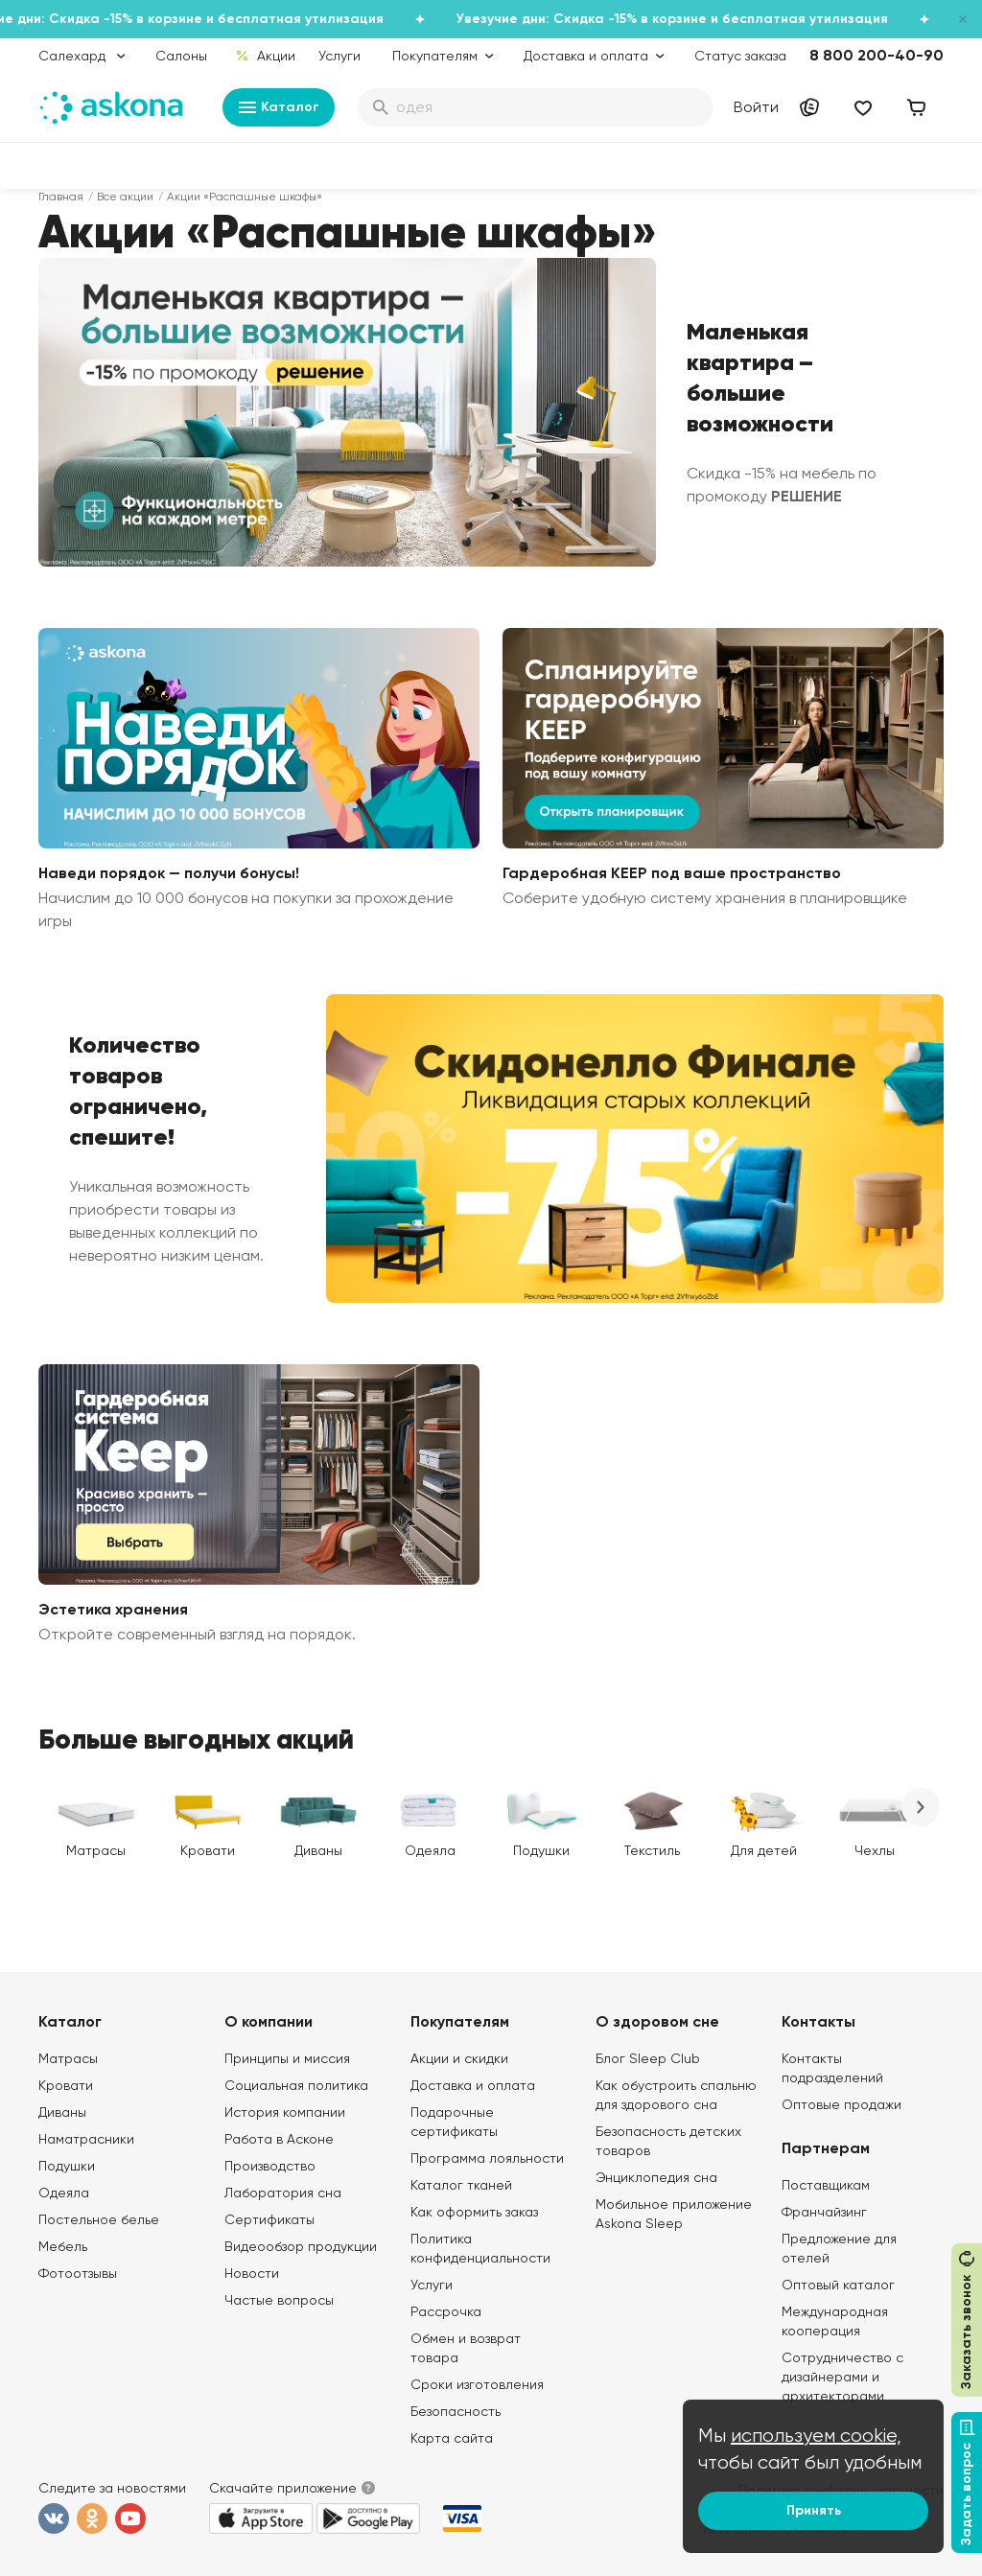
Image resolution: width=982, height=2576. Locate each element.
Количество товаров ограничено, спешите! (138, 1091)
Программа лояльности (487, 2158)
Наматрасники (86, 2139)
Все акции (125, 196)
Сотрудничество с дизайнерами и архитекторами (842, 2376)
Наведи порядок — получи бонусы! (168, 873)
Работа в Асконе (279, 2139)
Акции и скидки (459, 2058)
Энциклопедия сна (656, 2177)
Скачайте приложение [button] (283, 2487)
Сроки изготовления (477, 2384)
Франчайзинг (824, 2211)
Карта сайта (451, 2438)
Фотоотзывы (77, 2273)
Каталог (278, 107)
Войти (756, 107)
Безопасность (455, 2411)
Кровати (65, 2085)
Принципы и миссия (287, 2058)
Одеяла (63, 2192)
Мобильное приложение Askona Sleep (674, 2213)
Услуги (339, 55)
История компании (284, 2112)
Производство (270, 2165)
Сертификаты (269, 2219)
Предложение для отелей (839, 2248)
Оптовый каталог (838, 2284)
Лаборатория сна (282, 2192)
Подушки (66, 2165)
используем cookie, (816, 2436)
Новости (251, 2273)
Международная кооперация (835, 2321)
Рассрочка (445, 2311)
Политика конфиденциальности (480, 2248)
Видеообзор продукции (300, 2246)
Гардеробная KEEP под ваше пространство (672, 873)
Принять (813, 2510)
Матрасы (68, 2058)
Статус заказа (740, 55)
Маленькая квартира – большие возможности (760, 377)
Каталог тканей (461, 2185)
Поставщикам (826, 2185)
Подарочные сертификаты (454, 2121)
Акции (265, 55)
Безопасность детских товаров (668, 2140)
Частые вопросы (279, 2300)
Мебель (62, 2246)
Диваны (62, 2112)
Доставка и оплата (472, 2085)
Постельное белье (98, 2219)
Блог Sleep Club (648, 2058)
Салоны (181, 55)
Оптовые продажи (841, 2104)
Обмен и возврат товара (465, 2348)
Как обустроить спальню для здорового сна (676, 2094)
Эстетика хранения (113, 1609)
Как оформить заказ (474, 2211)
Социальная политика (296, 2085)
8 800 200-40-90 (876, 55)
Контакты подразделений (832, 2068)
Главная (60, 196)
